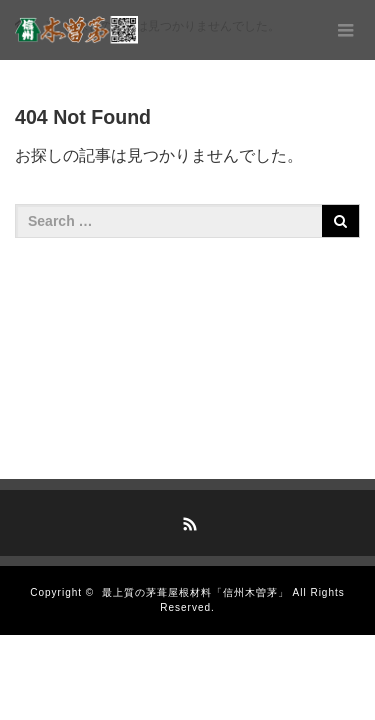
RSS (188, 521)
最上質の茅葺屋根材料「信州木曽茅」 (195, 592)
